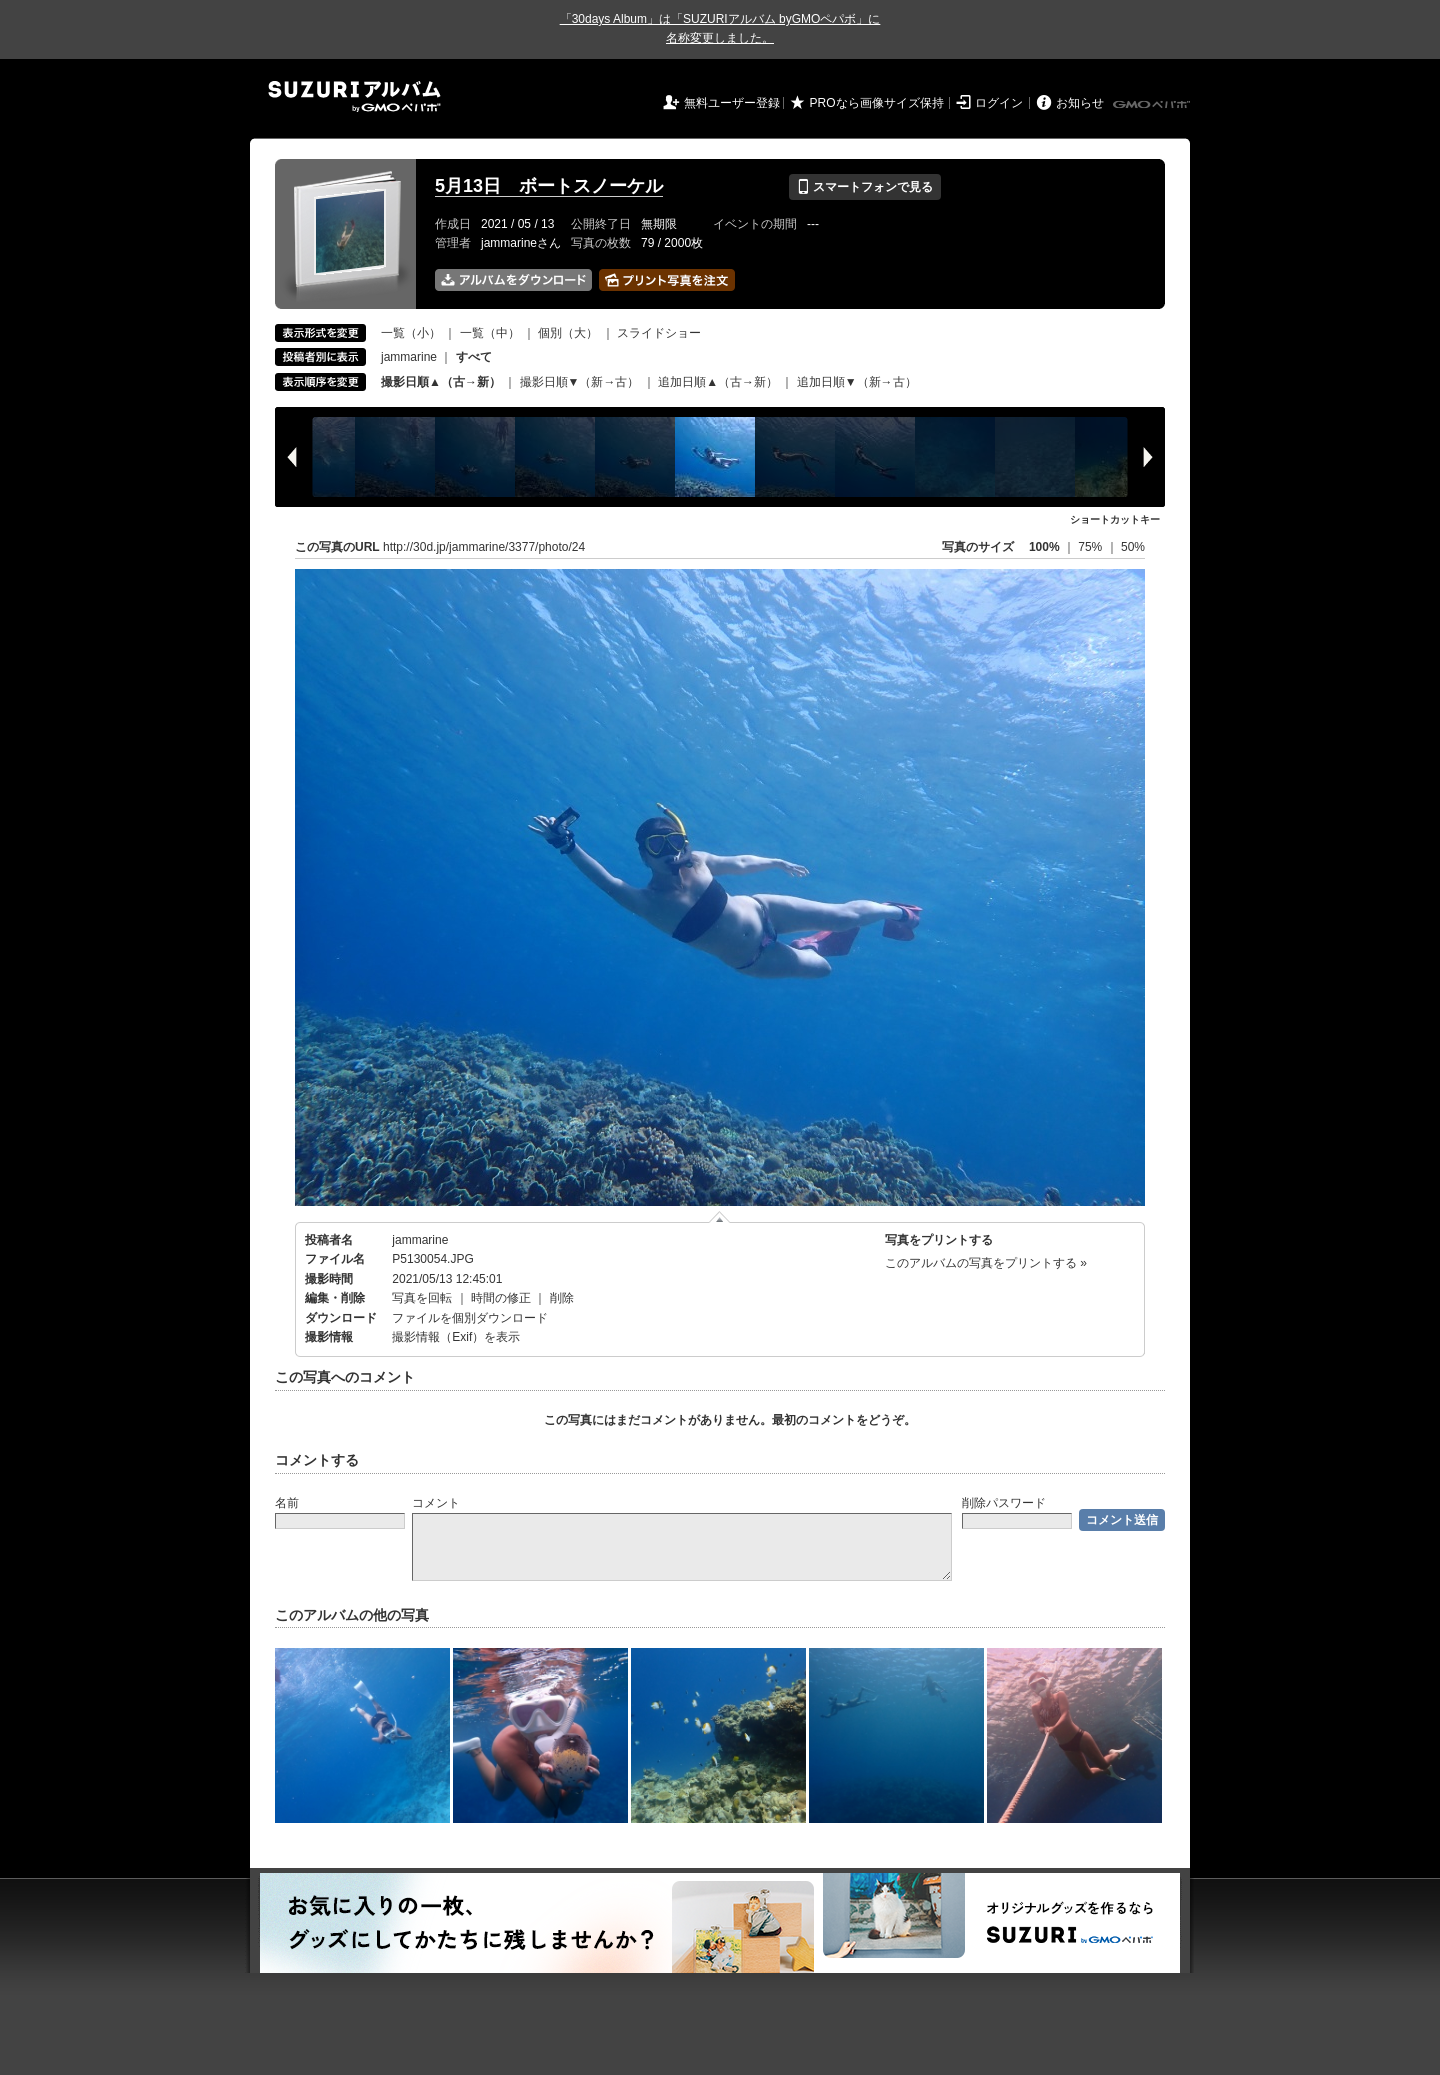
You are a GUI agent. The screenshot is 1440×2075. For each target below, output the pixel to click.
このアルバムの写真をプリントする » (986, 1263)
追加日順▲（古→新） (718, 382)
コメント (436, 1503)
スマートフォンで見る (864, 187)
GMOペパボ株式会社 (1153, 105)
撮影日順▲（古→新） (441, 382)
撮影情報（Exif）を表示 (456, 1337)
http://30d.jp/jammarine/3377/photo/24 (484, 547)
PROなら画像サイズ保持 (877, 103)
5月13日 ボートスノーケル (549, 186)
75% (1091, 547)
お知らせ (1080, 103)
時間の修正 (501, 1298)
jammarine (409, 357)
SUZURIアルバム (354, 96)
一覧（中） (490, 333)
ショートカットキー (1115, 519)
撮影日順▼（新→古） (580, 382)
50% (1133, 547)
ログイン (999, 103)
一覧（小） (411, 333)
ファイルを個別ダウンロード (470, 1318)
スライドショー (659, 333)
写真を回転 (422, 1298)
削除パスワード (1004, 1503)
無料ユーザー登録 (732, 103)
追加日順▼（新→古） (857, 382)
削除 (562, 1298)
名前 (287, 1503)
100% (1044, 547)
